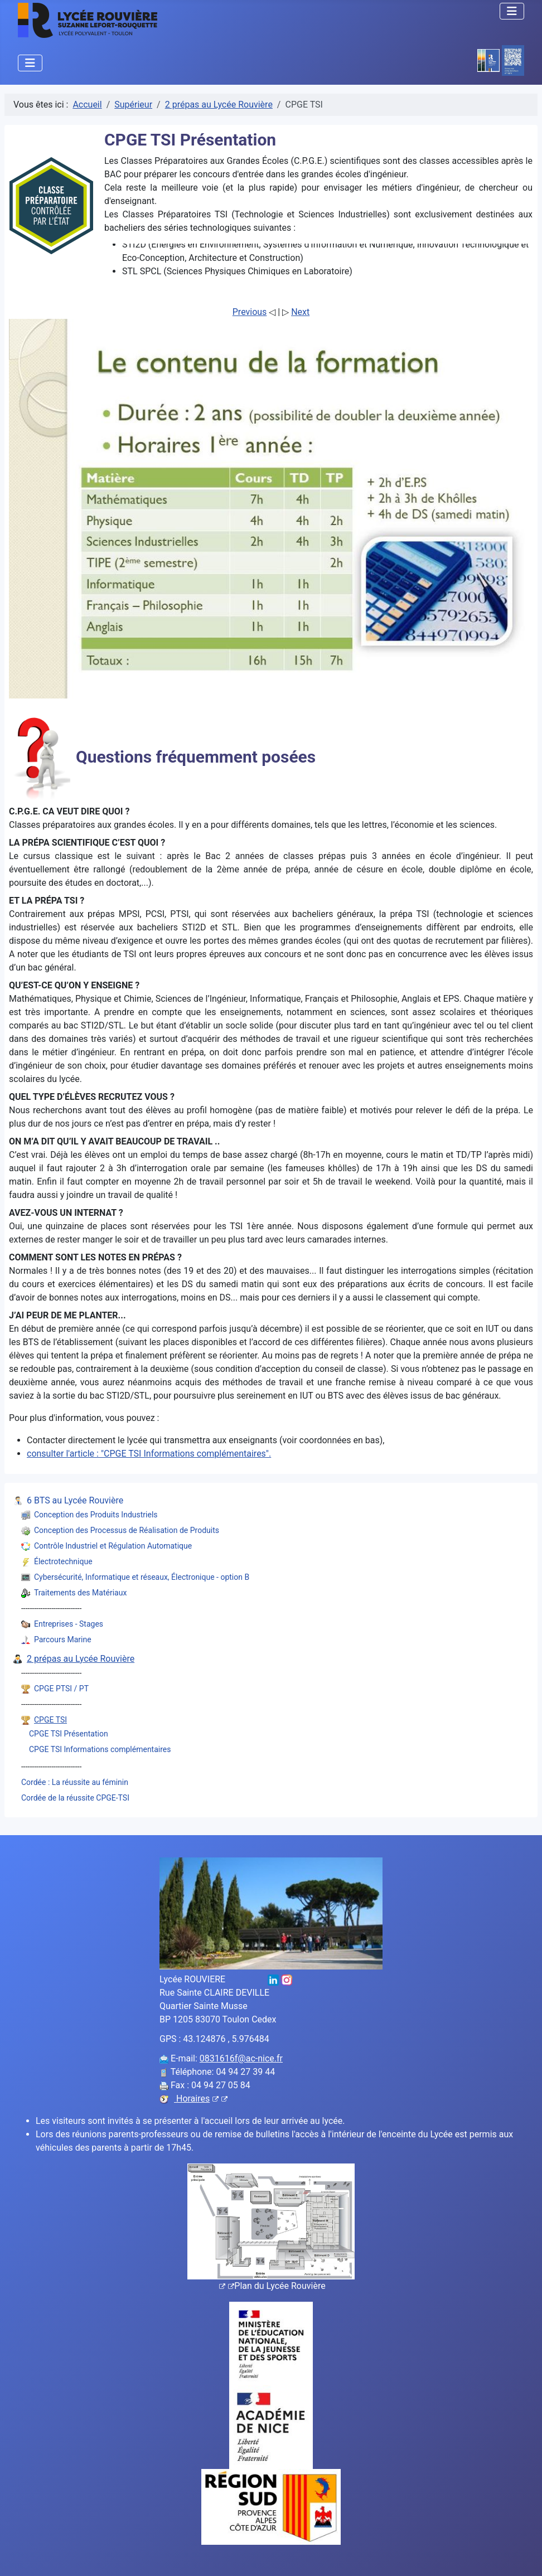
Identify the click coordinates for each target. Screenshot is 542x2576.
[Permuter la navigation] (512, 11)
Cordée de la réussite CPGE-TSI (75, 1797)
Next (300, 312)
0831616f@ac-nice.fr (241, 2058)
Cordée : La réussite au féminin (74, 1782)
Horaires (201, 2098)
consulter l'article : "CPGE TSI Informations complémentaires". (149, 1453)
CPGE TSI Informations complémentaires (100, 1749)
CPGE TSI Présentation (68, 1733)
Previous (250, 312)
